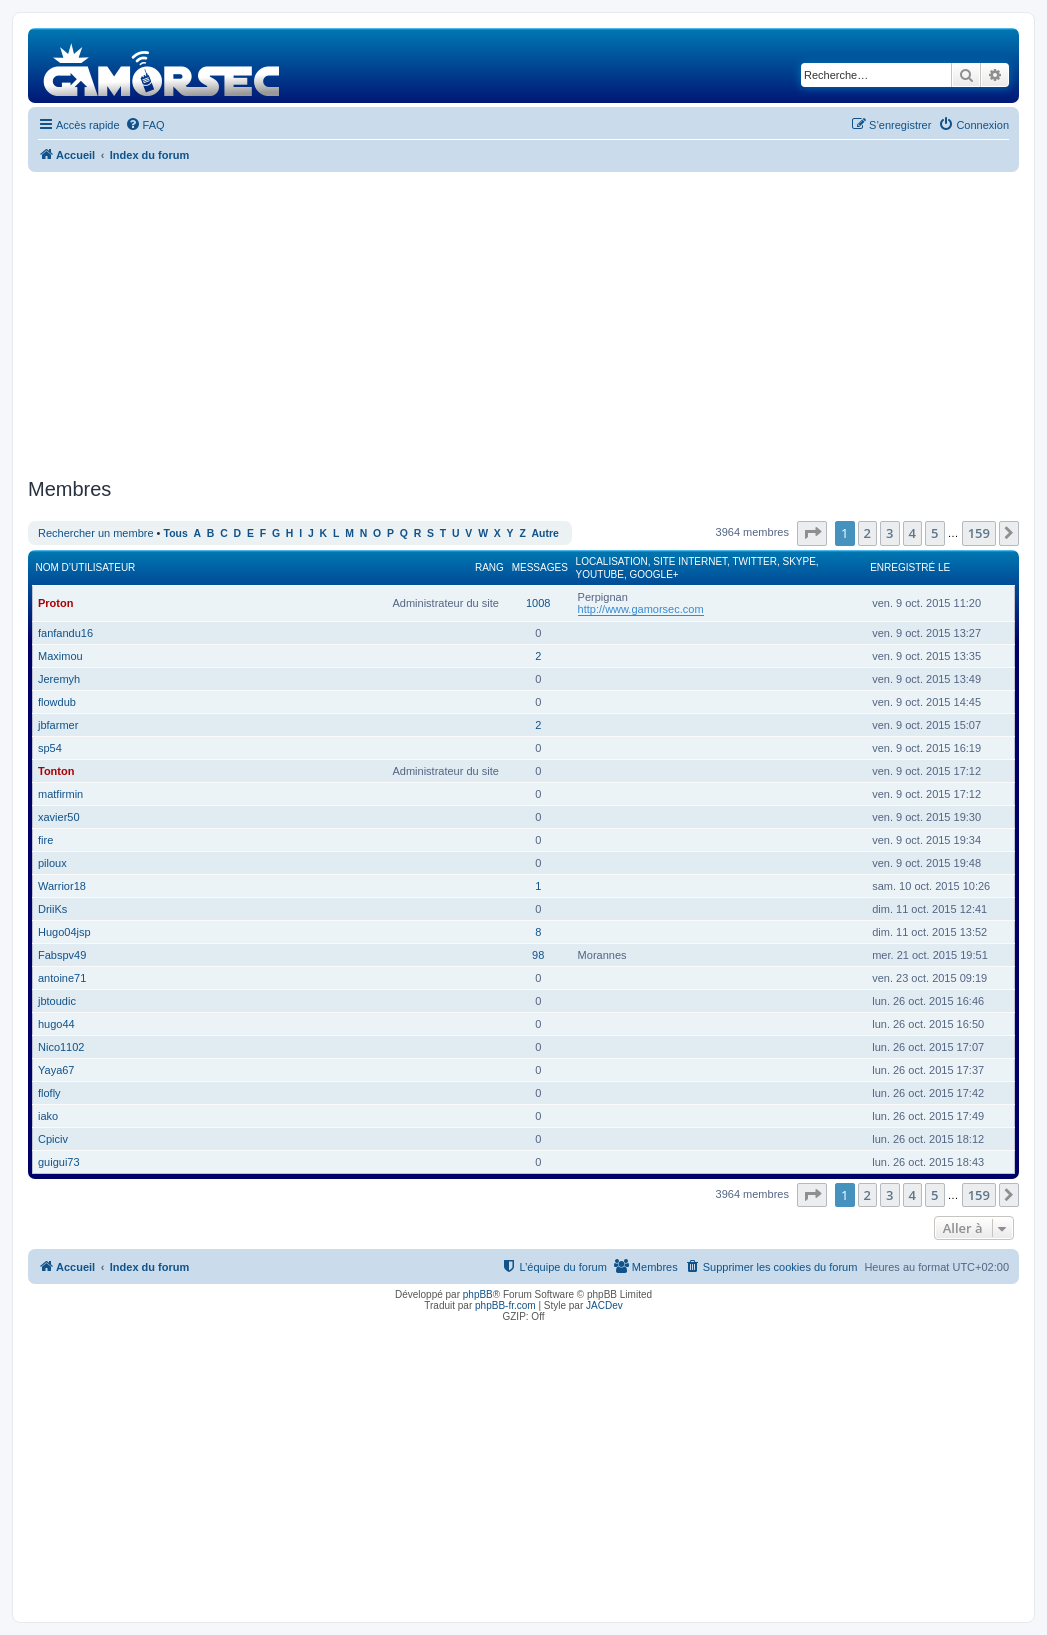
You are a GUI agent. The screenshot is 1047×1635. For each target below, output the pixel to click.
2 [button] (867, 533)
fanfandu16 (65, 633)
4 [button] (912, 533)
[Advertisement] (523, 322)
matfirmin (60, 794)
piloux (52, 863)
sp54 (50, 748)
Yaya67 (56, 1070)
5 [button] (934, 533)
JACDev (604, 1305)
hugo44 (56, 1024)
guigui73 (59, 1162)
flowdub (57, 702)
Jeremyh (59, 679)
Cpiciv (53, 1139)
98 (538, 955)
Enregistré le (910, 567)
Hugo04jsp (64, 932)
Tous (176, 533)
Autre (545, 533)
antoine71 (62, 978)
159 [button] (979, 533)
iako (48, 1116)
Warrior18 (62, 886)
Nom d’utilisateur (86, 567)
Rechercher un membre (96, 533)
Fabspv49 (62, 955)
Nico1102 (61, 1047)
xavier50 (59, 817)
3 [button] (889, 533)
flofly (49, 1093)
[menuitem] (145, 125)
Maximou (60, 656)
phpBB (478, 1294)
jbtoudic (57, 1001)
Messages (540, 567)
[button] (812, 533)
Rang (489, 567)
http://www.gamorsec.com (641, 609)
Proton (55, 603)
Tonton (56, 771)
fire (45, 840)
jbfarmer (58, 725)
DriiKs (52, 909)
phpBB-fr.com (505, 1305)
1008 (538, 603)
